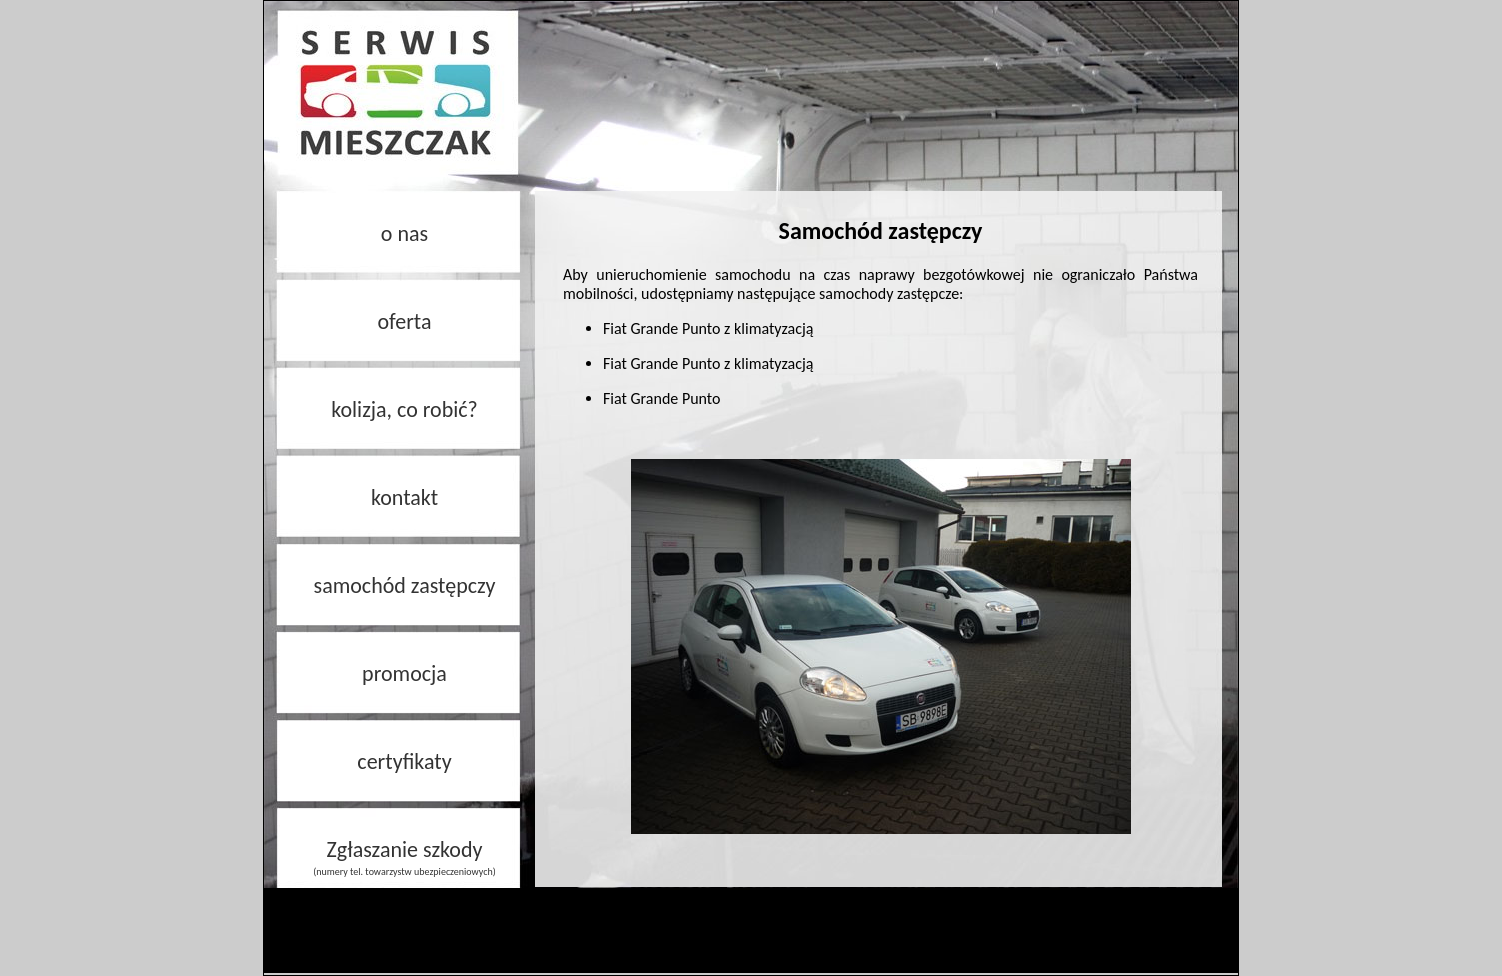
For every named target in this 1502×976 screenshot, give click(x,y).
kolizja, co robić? (404, 409)
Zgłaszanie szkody (404, 857)
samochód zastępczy (405, 585)
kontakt (404, 497)
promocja (404, 673)
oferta (404, 321)
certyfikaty (404, 761)
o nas (404, 233)
